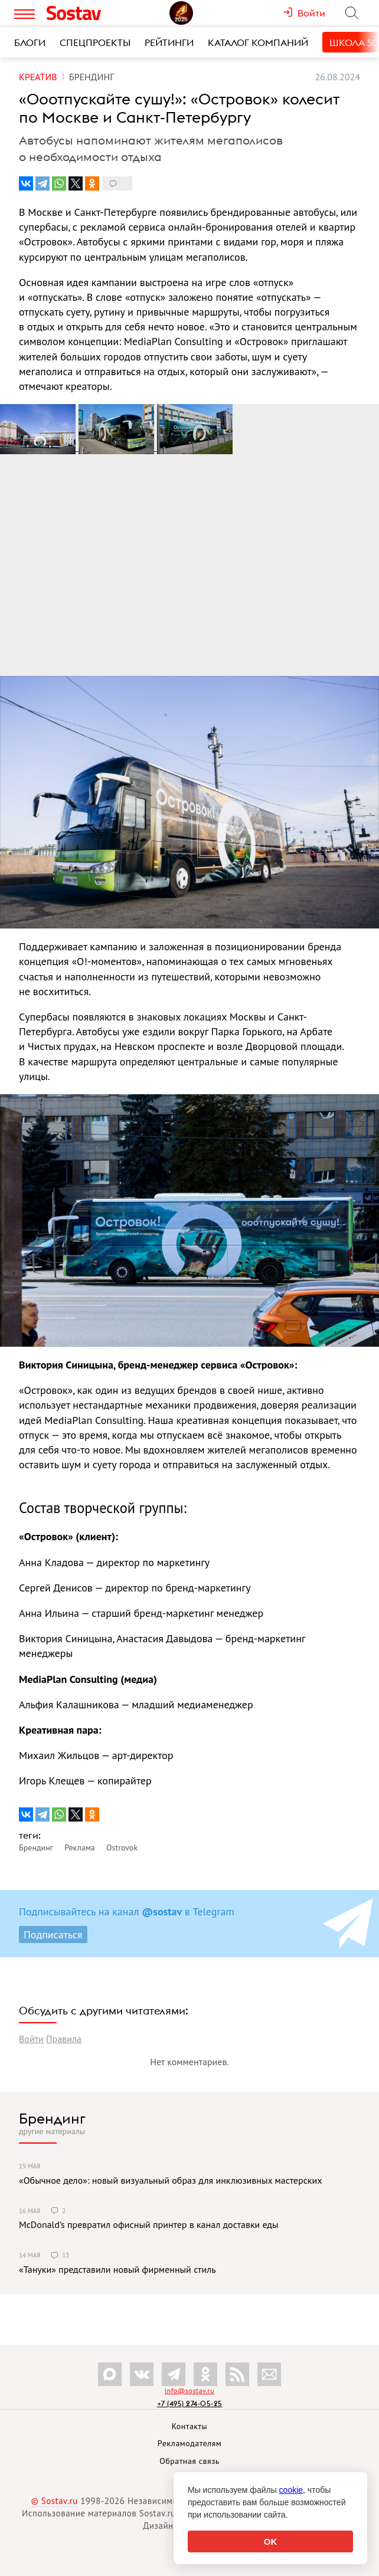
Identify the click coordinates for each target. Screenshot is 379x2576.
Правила (63, 2039)
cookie (291, 2490)
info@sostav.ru (189, 2390)
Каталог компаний (258, 42)
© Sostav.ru (54, 2500)
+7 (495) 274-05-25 (190, 2403)
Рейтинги (169, 42)
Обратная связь (189, 2461)
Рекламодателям (189, 2443)
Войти (31, 2039)
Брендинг (52, 2118)
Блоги (29, 42)
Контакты (190, 2426)
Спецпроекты (95, 42)
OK (270, 2541)
